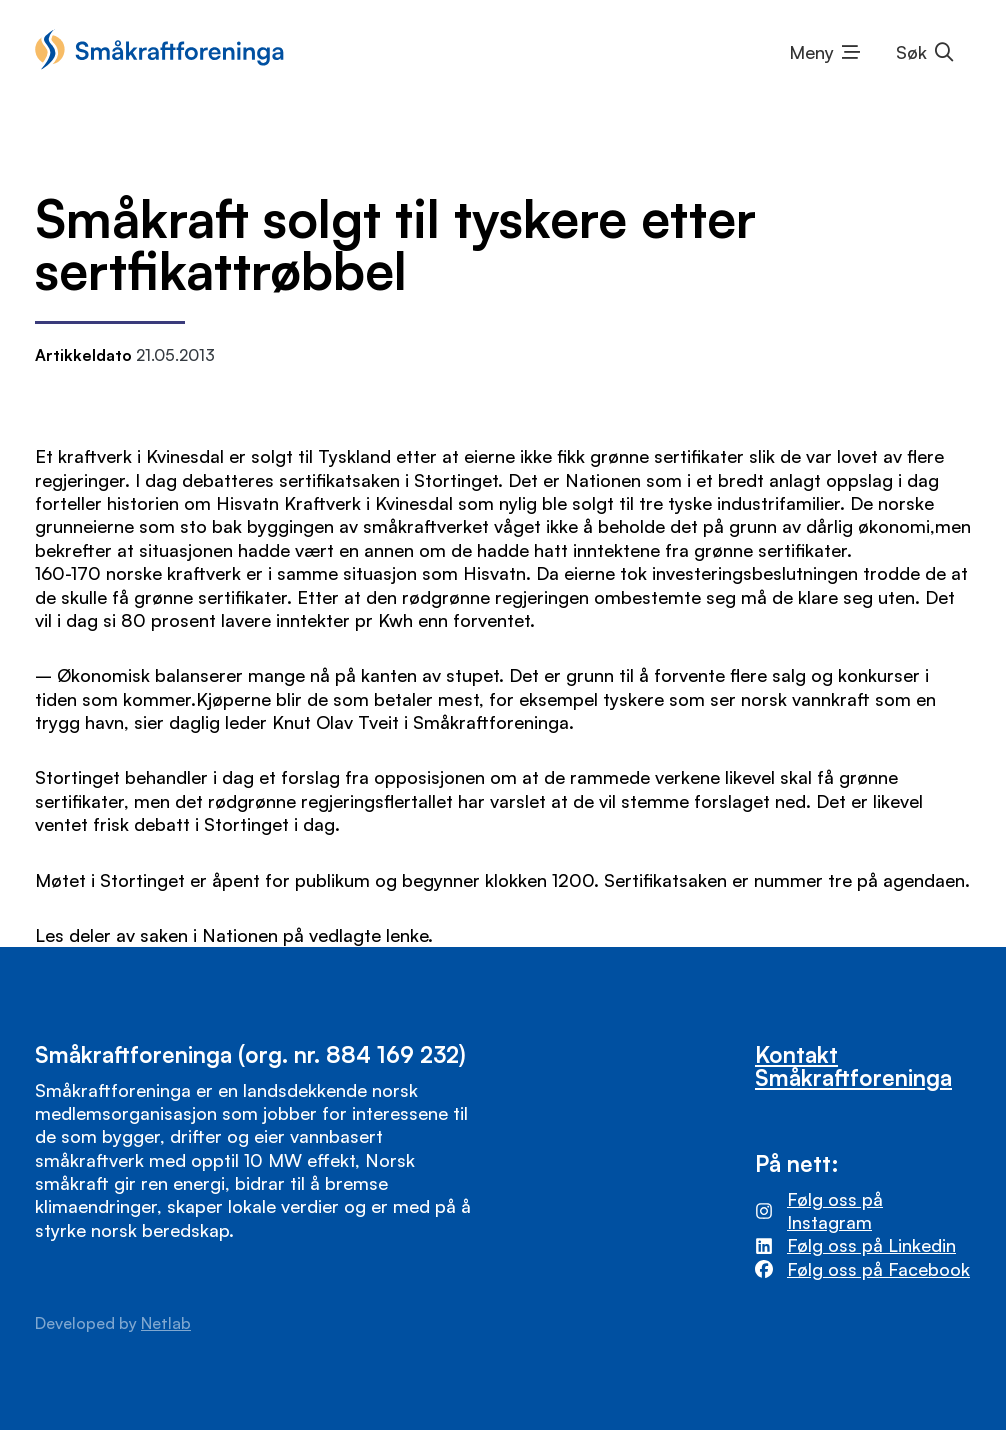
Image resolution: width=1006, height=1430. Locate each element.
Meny (811, 52)
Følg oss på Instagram (835, 1210)
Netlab (166, 1323)
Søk (911, 52)
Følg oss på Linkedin (871, 1245)
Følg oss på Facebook (878, 1269)
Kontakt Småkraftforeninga (853, 1065)
